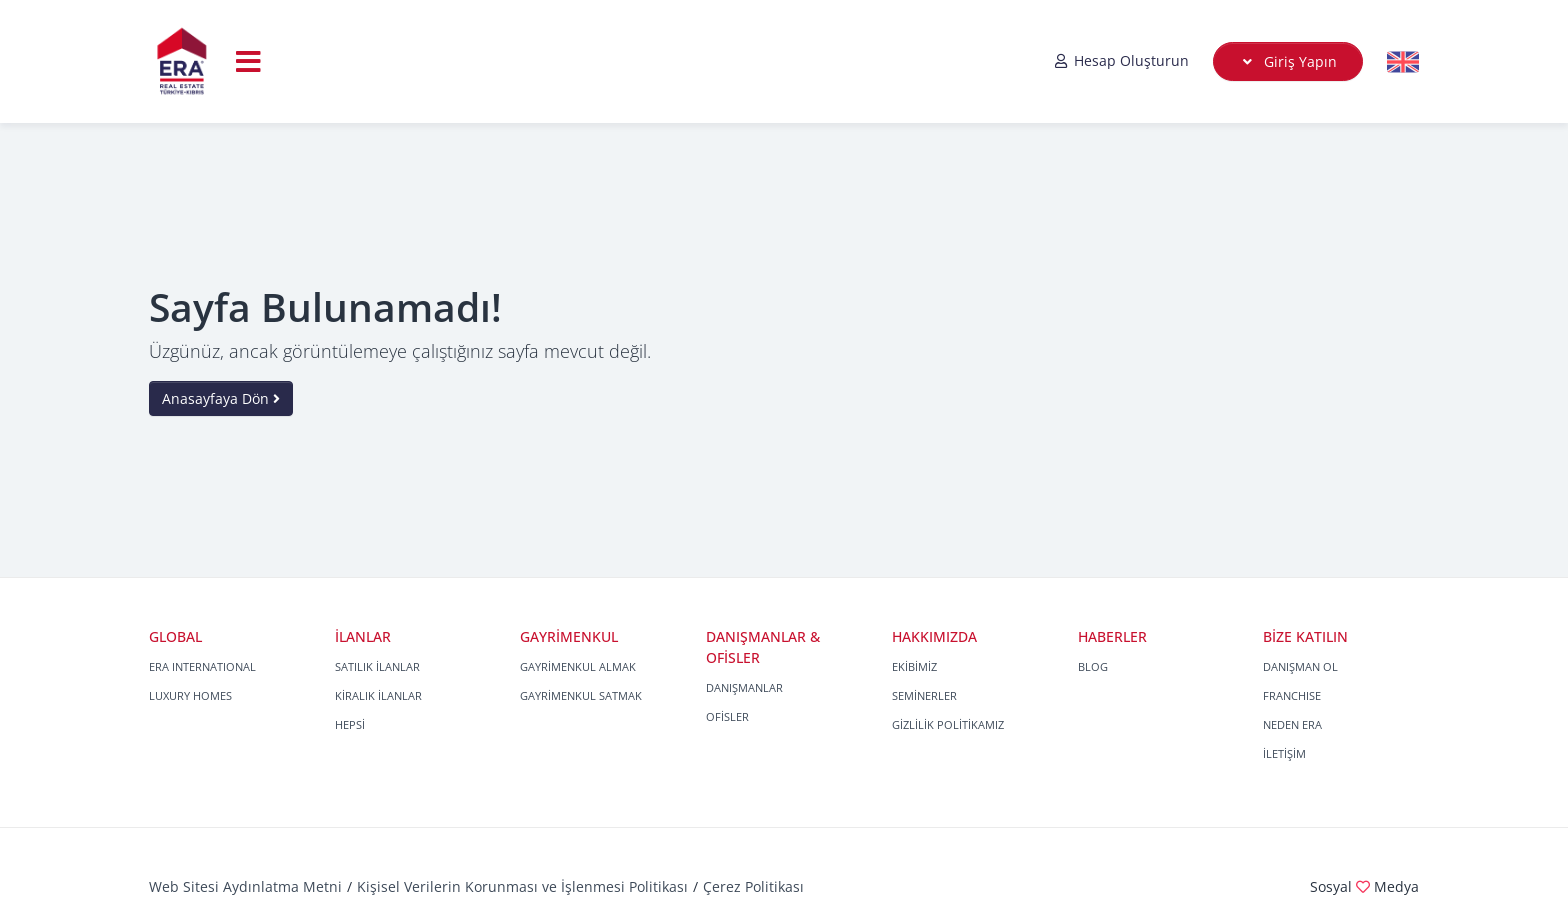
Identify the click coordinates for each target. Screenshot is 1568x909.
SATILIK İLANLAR (377, 666)
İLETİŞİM (1284, 753)
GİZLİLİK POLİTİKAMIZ (948, 724)
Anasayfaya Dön (221, 398)
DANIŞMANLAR (744, 687)
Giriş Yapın (1288, 61)
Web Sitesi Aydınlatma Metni (245, 886)
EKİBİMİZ (914, 666)
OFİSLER (727, 716)
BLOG (1093, 666)
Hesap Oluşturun (1121, 60)
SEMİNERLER (924, 695)
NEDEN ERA (1292, 724)
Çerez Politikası (753, 886)
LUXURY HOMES (190, 695)
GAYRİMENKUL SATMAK (581, 695)
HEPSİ (350, 724)
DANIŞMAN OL (1300, 666)
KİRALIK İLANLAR (378, 695)
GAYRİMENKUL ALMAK (578, 666)
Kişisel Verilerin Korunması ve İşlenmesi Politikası (522, 886)
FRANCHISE (1292, 695)
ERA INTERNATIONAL (202, 666)
